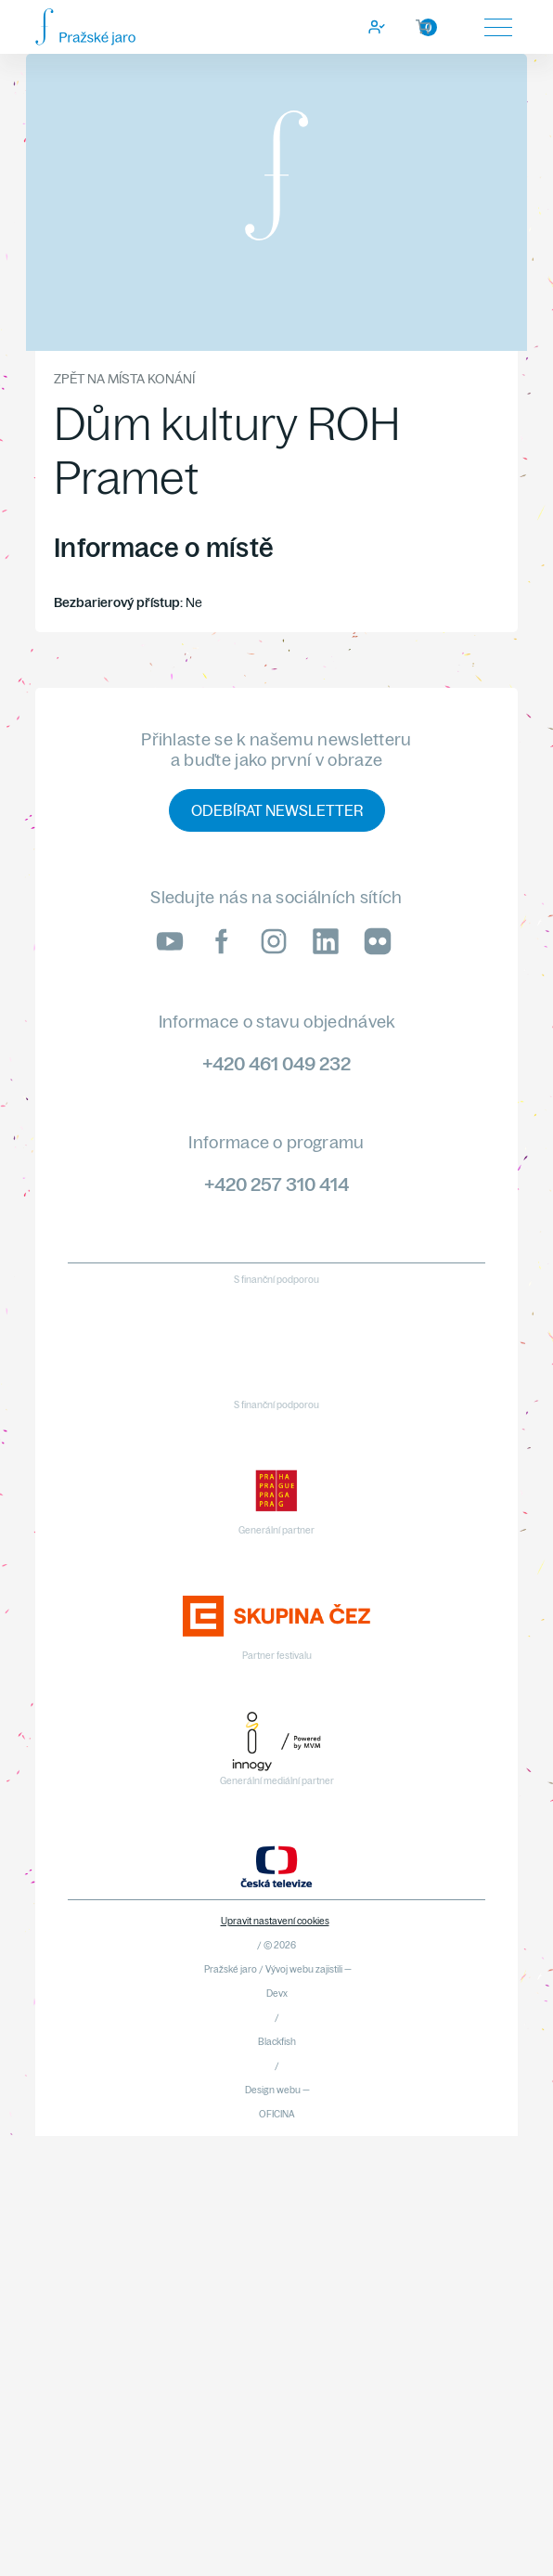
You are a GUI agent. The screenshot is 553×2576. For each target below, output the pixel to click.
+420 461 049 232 (276, 1063)
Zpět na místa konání (124, 378)
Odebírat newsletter (277, 810)
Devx (277, 1993)
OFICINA (277, 2114)
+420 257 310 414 (276, 1184)
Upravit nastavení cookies (275, 1921)
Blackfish (277, 2042)
